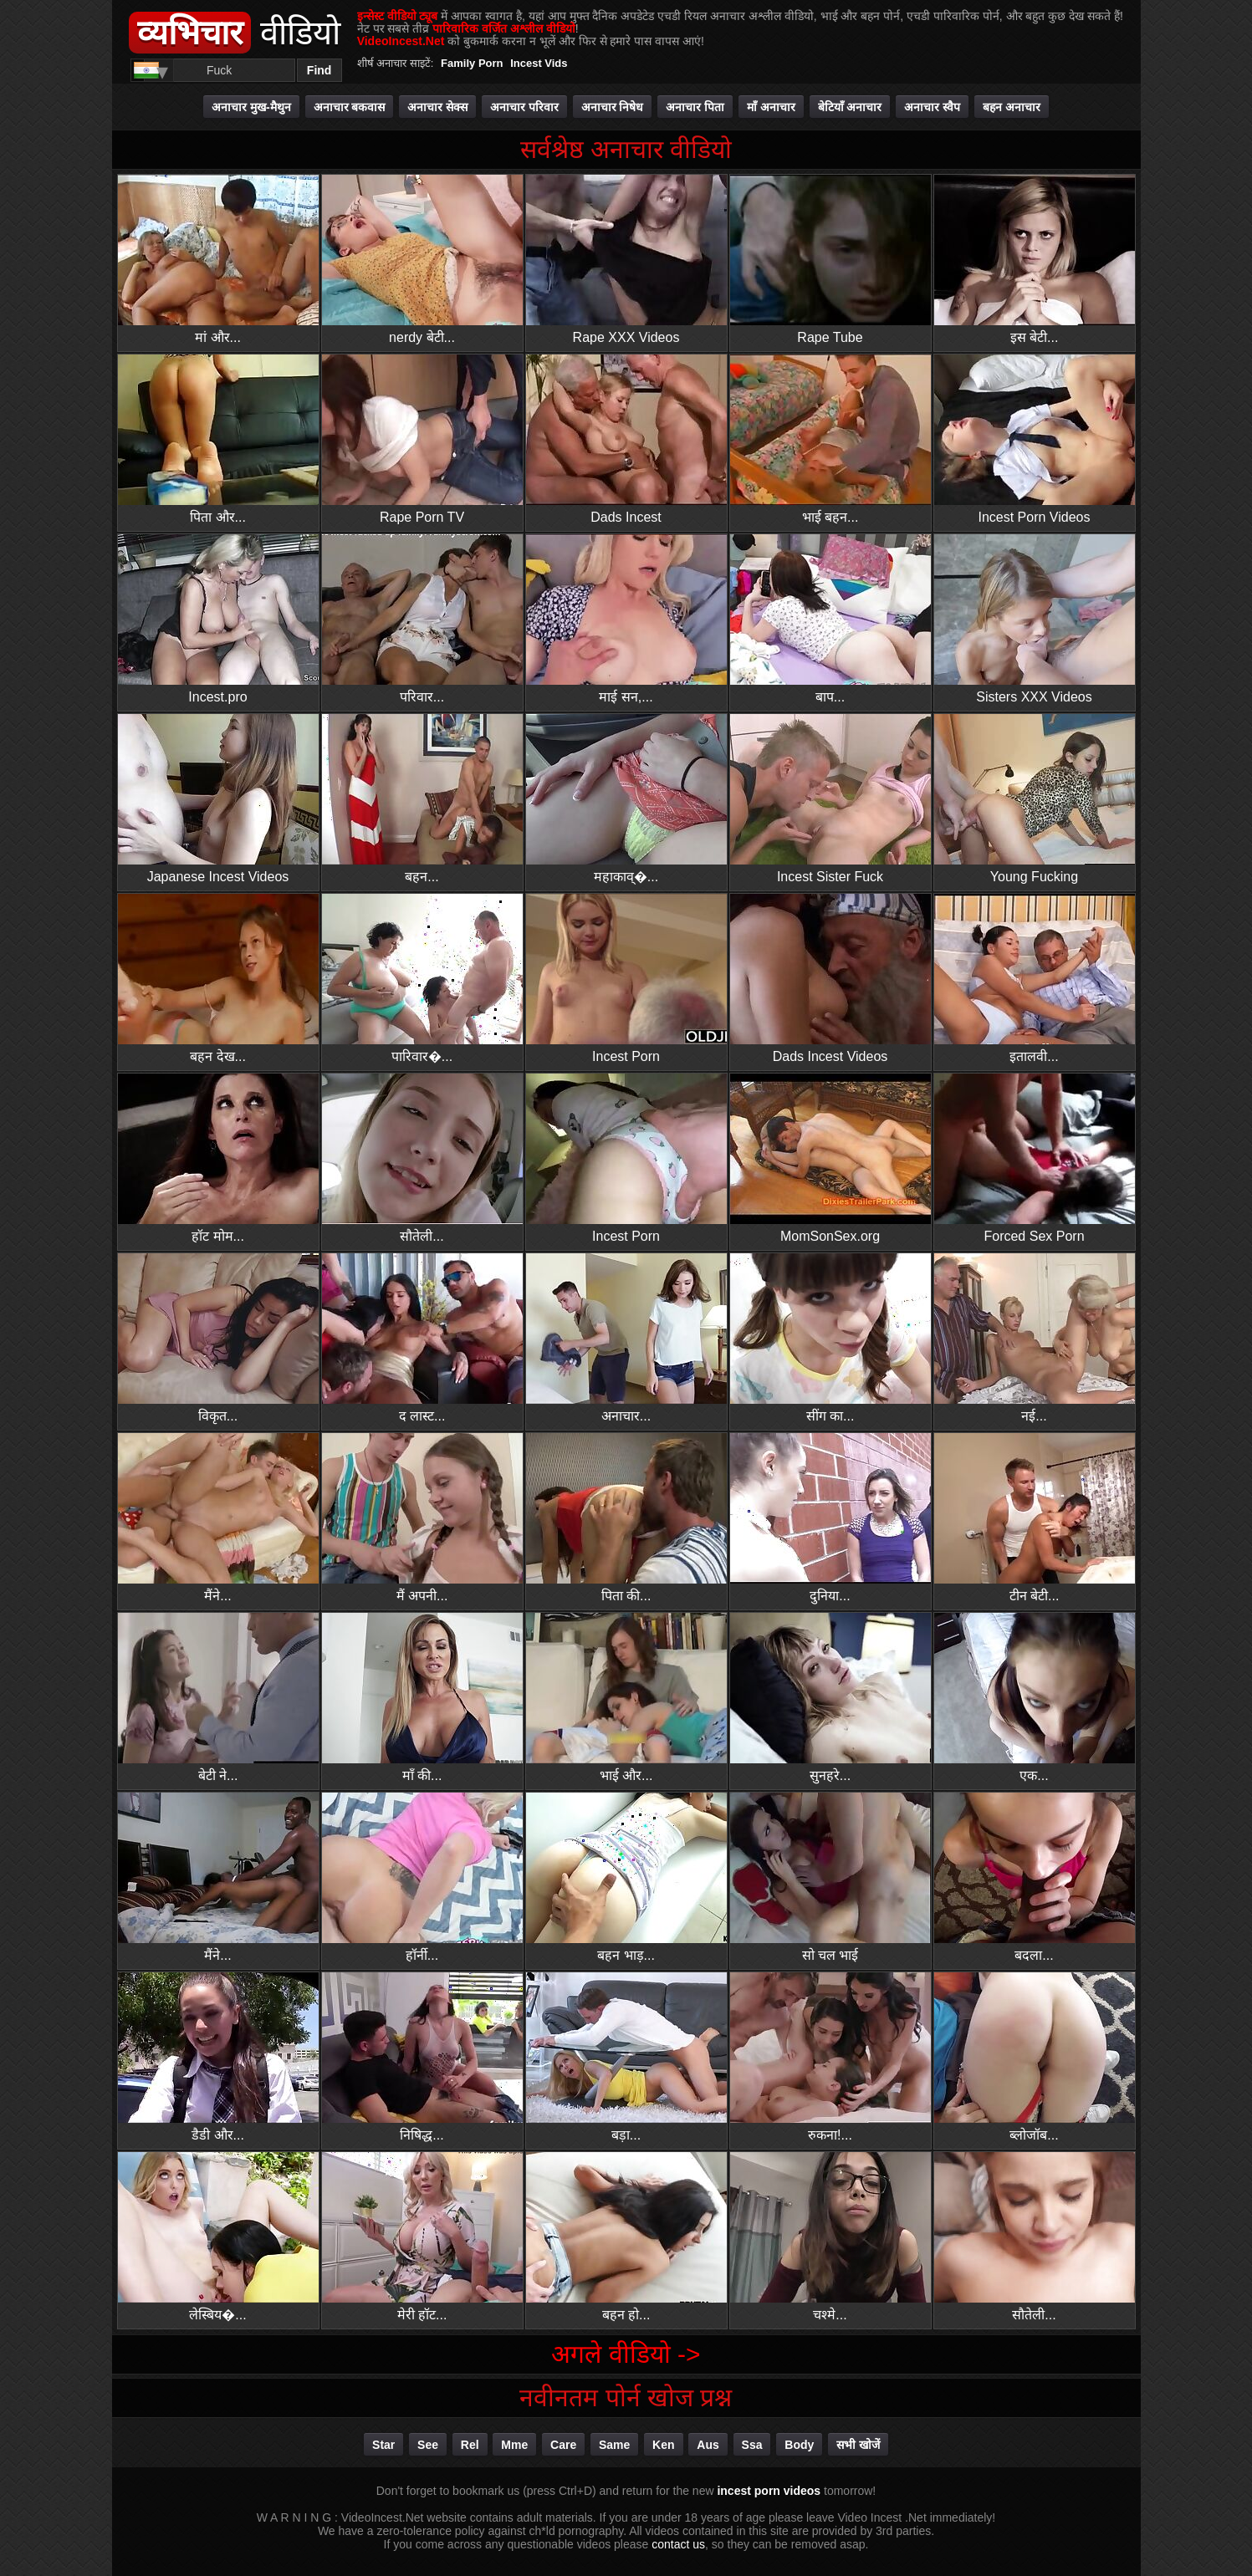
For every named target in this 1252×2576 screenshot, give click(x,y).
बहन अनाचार (1011, 107)
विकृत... (218, 1338)
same (614, 2444)
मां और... (218, 259)
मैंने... (218, 1518)
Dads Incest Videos (830, 979)
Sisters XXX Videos (1034, 619)
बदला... (1034, 1877)
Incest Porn (626, 979)
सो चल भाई (830, 1877)
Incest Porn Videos (1034, 439)
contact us (678, 2544)
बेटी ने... (218, 1698)
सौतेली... (422, 1158)
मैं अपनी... (422, 1518)
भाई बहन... (830, 439)
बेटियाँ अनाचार (850, 107)
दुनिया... (830, 1518)
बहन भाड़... (626, 1877)
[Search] (219, 70)
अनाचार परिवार (524, 107)
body (799, 2444)
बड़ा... (626, 2057)
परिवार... (422, 619)
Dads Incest (626, 439)
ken (663, 2444)
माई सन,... (626, 619)
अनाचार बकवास (350, 107)
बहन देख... (218, 979)
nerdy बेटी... (422, 259)
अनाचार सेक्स (437, 107)
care (563, 2444)
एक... (1034, 1698)
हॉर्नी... (422, 1877)
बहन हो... (626, 2237)
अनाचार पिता (695, 107)
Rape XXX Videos (626, 259)
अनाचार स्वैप (932, 107)
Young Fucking (1034, 799)
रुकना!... (830, 2057)
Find (319, 70)
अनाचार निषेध (612, 107)
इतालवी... (1034, 979)
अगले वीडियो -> (625, 2354)
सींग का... (830, 1338)
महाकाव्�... (626, 799)
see (427, 2444)
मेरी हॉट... (422, 2237)
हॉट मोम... (218, 1158)
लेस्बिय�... (218, 2237)
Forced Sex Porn (1034, 1158)
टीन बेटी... (1034, 1518)
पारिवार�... (422, 979)
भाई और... (626, 1698)
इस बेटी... (1034, 259)
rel (470, 2444)
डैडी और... (218, 2057)
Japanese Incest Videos (218, 799)
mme (514, 2444)
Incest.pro (218, 619)
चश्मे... (830, 2237)
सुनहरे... (830, 1698)
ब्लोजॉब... (1034, 2057)
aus (707, 2444)
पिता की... (626, 1518)
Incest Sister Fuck (830, 799)
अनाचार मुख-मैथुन (251, 107)
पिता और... (218, 439)
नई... (1034, 1338)
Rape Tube (830, 259)
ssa (752, 2444)
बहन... (422, 799)
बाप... (830, 619)
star (383, 2444)
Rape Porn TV (422, 439)
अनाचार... (626, 1338)
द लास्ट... (422, 1338)
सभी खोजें (858, 2444)
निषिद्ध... (422, 2057)
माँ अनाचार (771, 107)
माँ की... (422, 1698)
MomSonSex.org (830, 1158)
